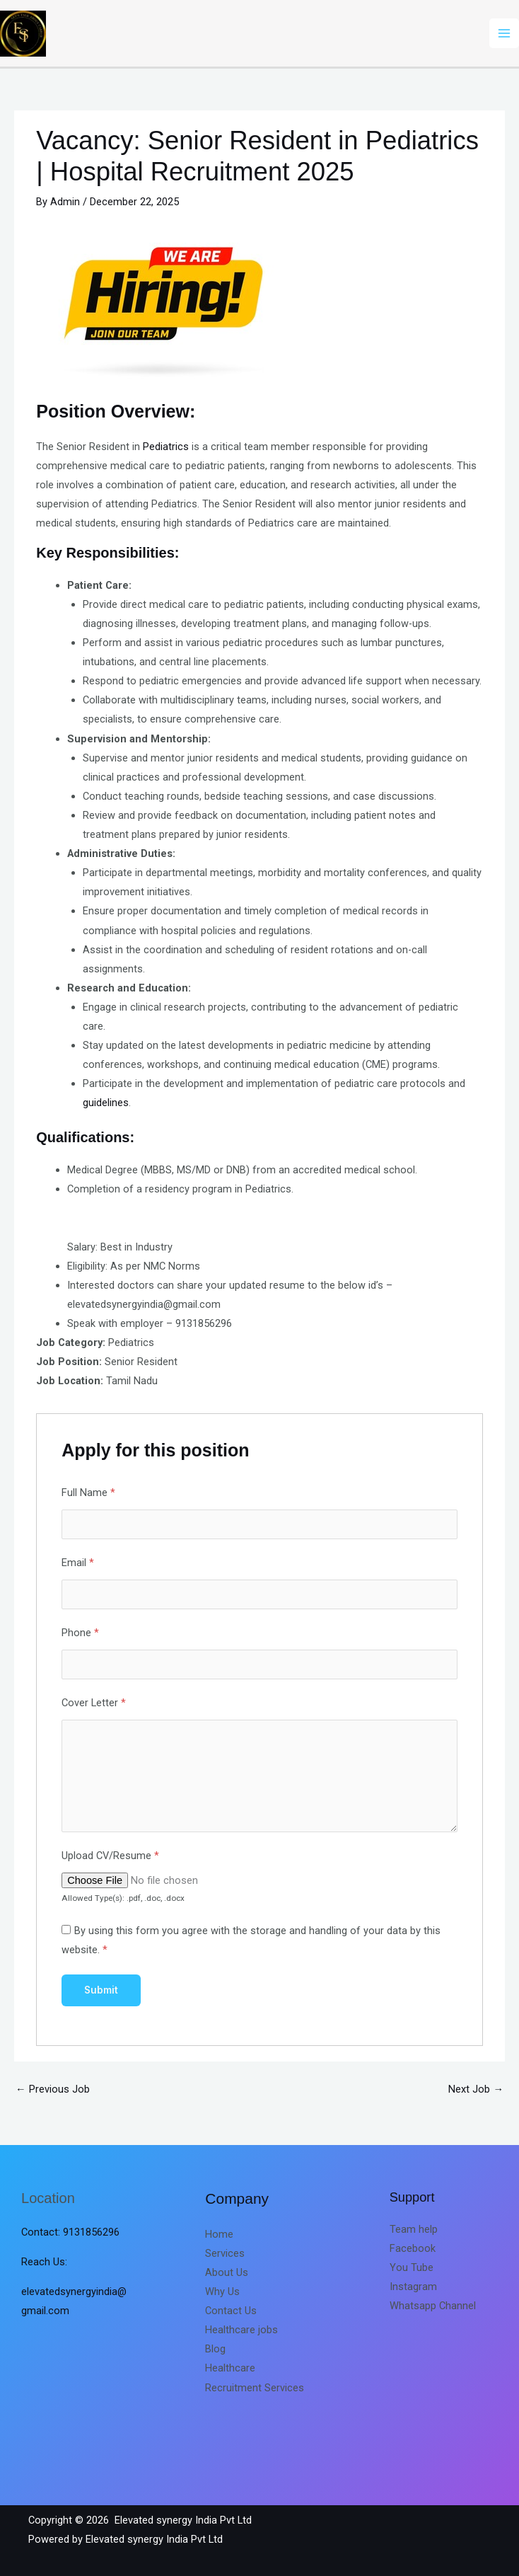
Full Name (88, 1492)
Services (225, 2253)
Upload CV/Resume (110, 1855)
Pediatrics (166, 446)
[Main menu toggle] (504, 33)
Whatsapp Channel (433, 2305)
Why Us (222, 2291)
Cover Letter (94, 1702)
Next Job (475, 2089)
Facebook (413, 2248)
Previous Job (53, 2089)
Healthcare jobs (241, 2329)
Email (78, 1562)
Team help (414, 2229)
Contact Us (231, 2310)
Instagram (413, 2286)
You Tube (411, 2267)
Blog (215, 2348)
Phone (80, 1632)
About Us (226, 2272)
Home (219, 2234)
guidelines (106, 1102)
